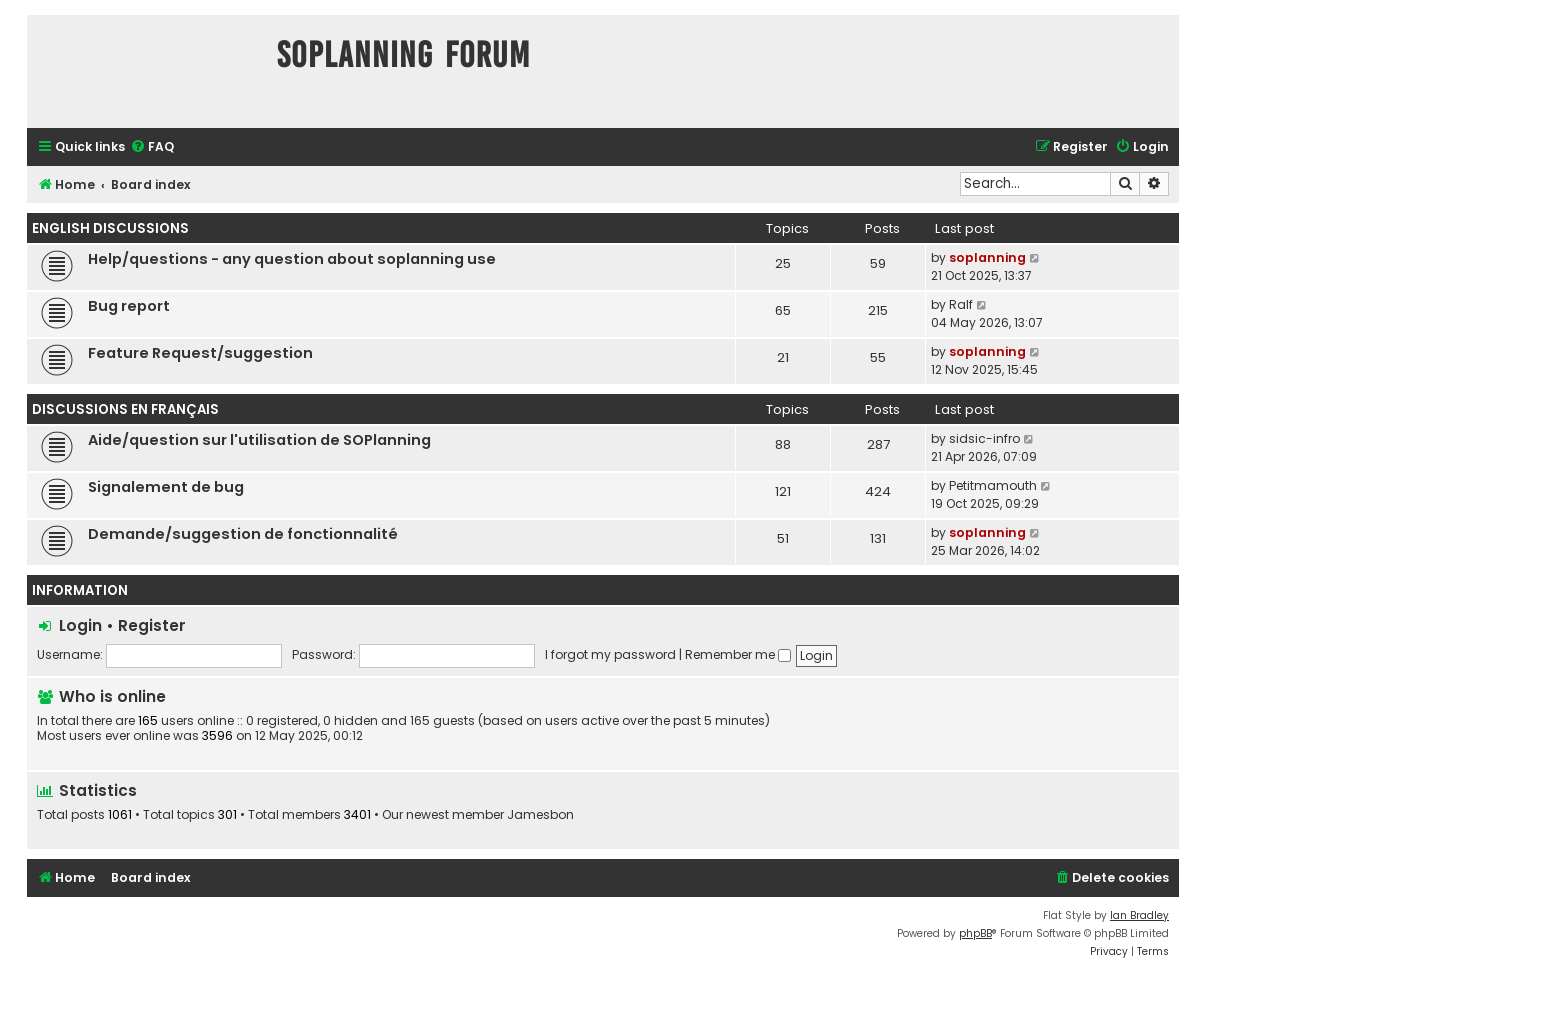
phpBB (975, 933)
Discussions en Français (125, 409)
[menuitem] (152, 147)
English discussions (110, 228)
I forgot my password (610, 654)
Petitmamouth (993, 485)
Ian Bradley (1139, 915)
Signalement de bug (166, 487)
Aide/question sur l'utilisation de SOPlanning (259, 440)
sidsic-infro (984, 438)
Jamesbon (540, 815)
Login (80, 625)
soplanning (987, 257)
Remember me (738, 654)
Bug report (129, 306)
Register (152, 625)
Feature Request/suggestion (200, 353)
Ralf (961, 304)
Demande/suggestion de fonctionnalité (243, 534)
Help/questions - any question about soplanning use (292, 259)
